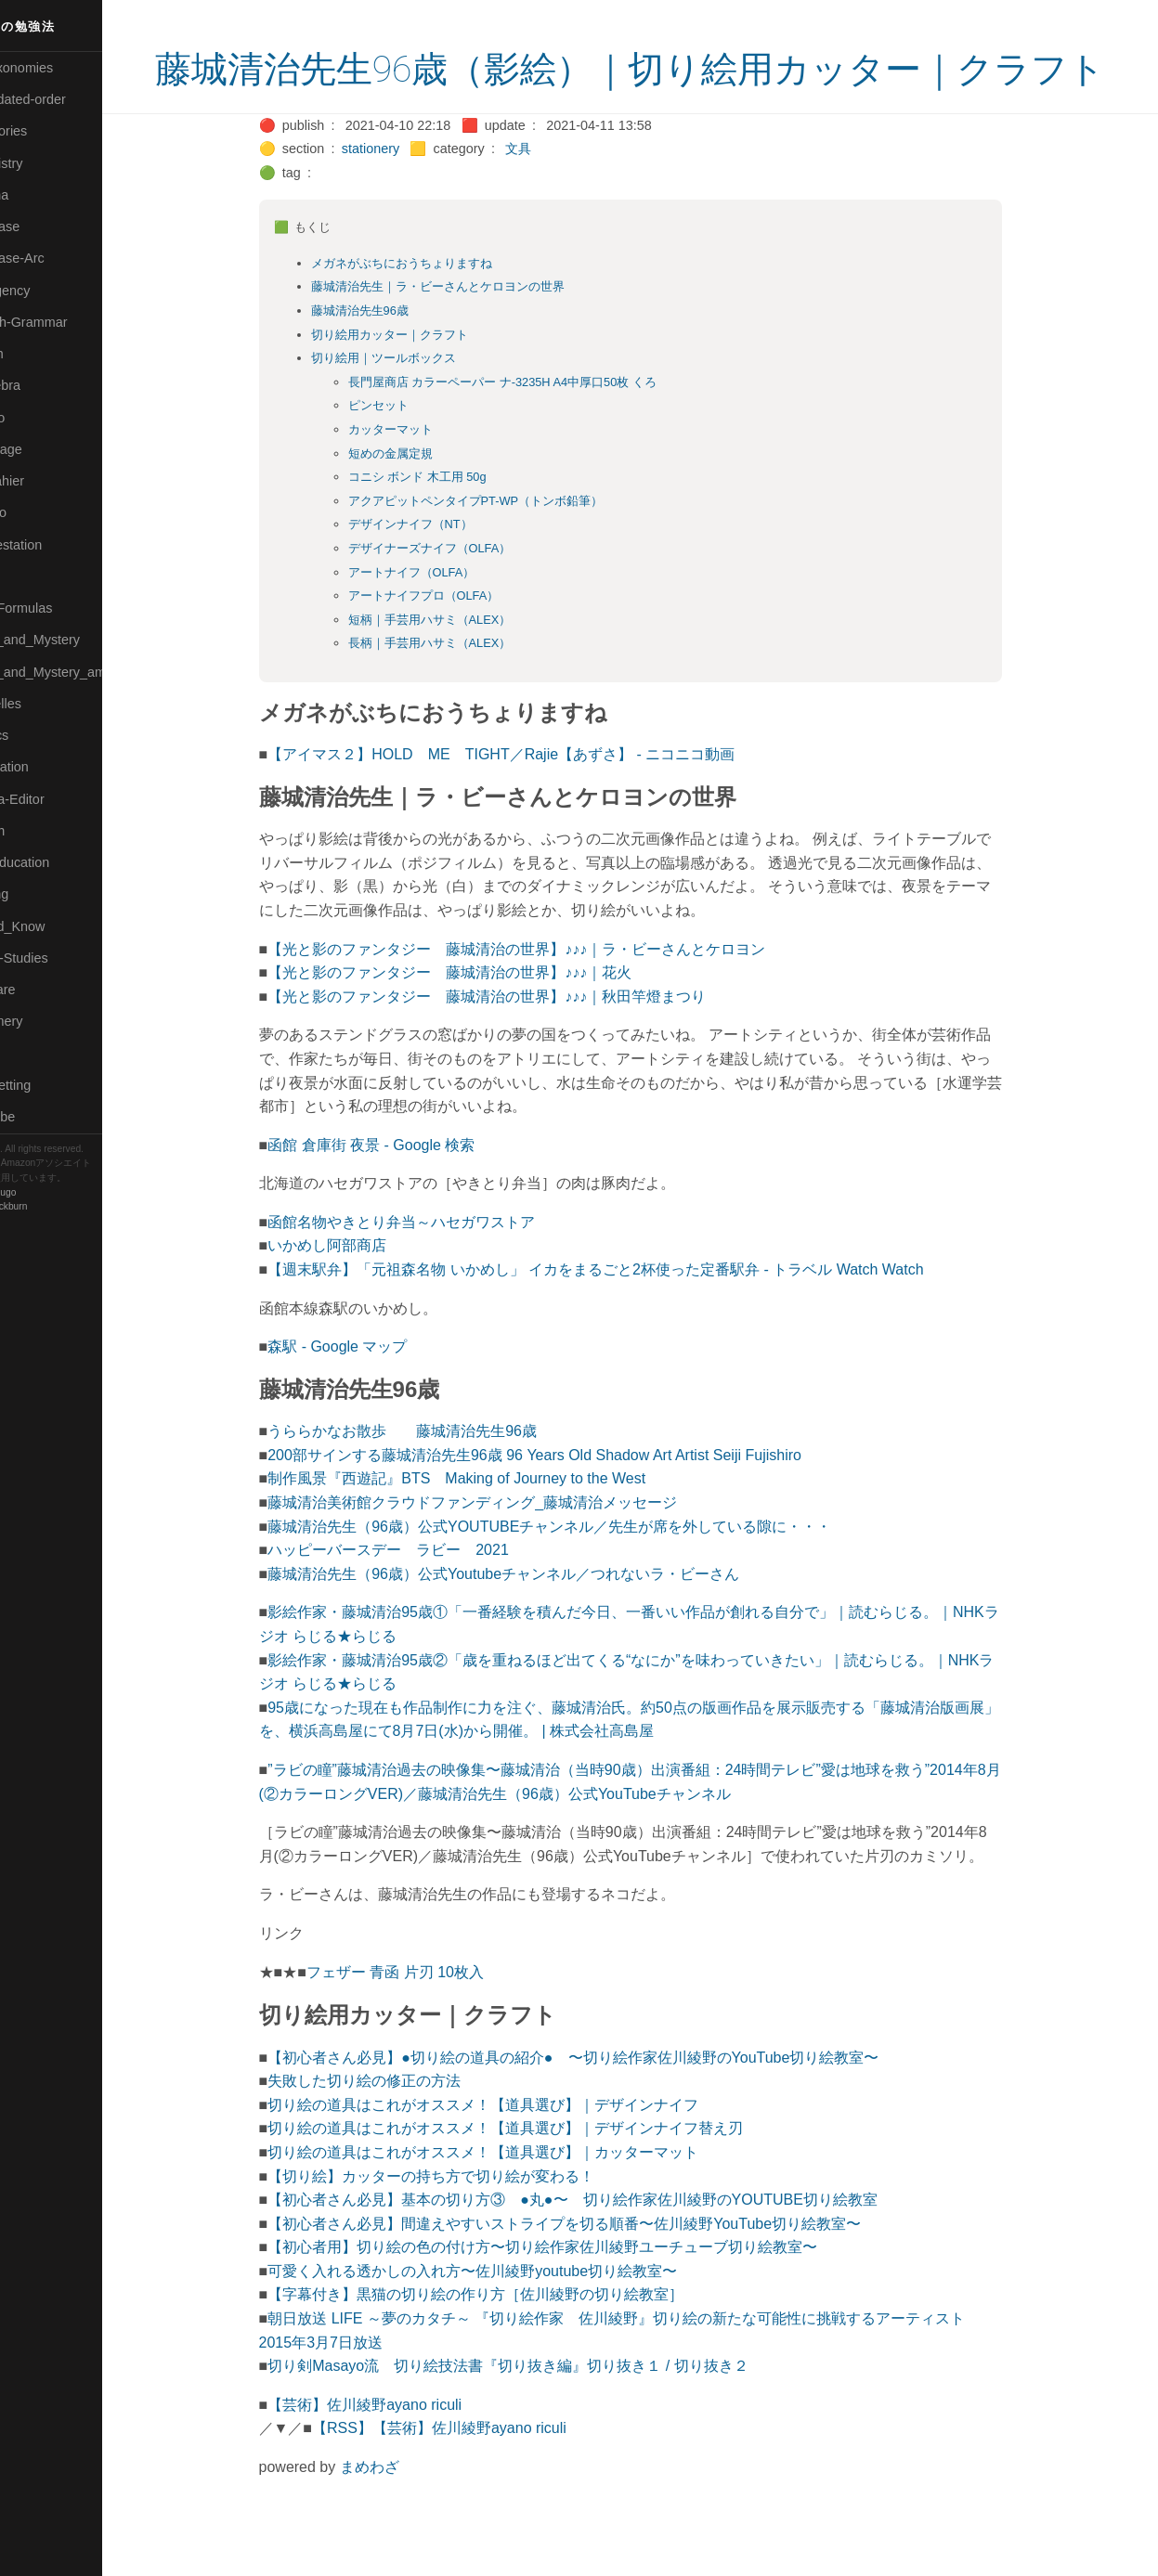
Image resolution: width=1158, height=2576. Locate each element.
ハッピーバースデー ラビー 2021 (419, 1600)
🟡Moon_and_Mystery (75, 639)
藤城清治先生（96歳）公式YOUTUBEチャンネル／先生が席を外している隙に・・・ (581, 1577)
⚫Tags (30, 1053)
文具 (550, 198)
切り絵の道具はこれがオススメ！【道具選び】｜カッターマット (514, 2202)
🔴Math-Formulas (61, 608)
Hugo (67, 1192)
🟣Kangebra (45, 385)
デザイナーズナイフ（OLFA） (460, 598)
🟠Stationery (46, 1021)
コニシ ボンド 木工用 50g (448, 527)
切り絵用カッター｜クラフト (420, 385)
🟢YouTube (43, 1116)
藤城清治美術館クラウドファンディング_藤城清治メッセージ (504, 1552)
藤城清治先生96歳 (390, 361)
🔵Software (43, 989)
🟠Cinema (40, 195)
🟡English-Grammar (69, 322)
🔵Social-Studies (59, 958)
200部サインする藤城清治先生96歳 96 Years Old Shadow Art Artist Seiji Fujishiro (566, 1505)
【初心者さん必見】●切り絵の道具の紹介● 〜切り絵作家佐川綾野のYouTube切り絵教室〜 (604, 2108)
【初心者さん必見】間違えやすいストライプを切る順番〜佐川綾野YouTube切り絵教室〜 (595, 2274)
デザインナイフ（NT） (441, 574)
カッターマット (421, 479)
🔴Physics (40, 735)
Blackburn (68, 1206)
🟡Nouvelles (46, 703)
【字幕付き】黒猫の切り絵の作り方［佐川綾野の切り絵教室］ (507, 2344)
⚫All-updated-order (68, 99)
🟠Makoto (38, 512)
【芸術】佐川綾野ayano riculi (396, 2455)
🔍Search (38, 830)
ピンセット (409, 455)
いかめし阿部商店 (358, 1295)
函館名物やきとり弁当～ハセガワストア (432, 1272)
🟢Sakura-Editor (57, 799)
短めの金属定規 (421, 504)
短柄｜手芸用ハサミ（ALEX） (460, 670)
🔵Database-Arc (57, 258)
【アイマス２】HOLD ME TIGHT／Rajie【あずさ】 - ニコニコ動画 (532, 804)
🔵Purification (49, 766)
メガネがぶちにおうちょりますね (432, 313)
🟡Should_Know (58, 926)
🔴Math (31, 576)
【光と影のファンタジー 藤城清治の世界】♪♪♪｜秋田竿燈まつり (518, 1047)
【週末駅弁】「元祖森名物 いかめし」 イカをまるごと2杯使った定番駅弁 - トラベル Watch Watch (627, 1319)
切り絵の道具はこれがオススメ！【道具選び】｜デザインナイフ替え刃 (536, 2178)
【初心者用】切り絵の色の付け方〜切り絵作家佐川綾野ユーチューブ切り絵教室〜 (574, 2297)
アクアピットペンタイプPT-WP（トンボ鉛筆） (506, 551)
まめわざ (400, 2517)
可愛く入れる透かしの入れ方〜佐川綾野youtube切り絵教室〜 (504, 2321)
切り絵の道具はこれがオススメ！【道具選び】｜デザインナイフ (514, 2155)
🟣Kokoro (38, 417)
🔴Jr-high (37, 353)
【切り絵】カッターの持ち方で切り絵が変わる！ (462, 2226)
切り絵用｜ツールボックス (414, 408)
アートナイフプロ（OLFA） (454, 646)
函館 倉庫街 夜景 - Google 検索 (402, 1195)
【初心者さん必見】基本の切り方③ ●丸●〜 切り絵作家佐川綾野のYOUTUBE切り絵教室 (604, 2250)
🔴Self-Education (60, 862)
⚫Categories (49, 130)
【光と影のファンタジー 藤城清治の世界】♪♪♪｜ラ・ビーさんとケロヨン (548, 999)
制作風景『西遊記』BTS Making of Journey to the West (488, 1528)
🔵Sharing (40, 894)
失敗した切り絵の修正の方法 (395, 2131)
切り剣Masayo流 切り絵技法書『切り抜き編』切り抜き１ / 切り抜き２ (539, 2416)
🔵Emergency (50, 290)
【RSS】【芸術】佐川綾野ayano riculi (471, 2478)
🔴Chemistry (46, 163)
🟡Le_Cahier (47, 480)
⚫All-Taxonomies (62, 67)
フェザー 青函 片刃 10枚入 (425, 2022)
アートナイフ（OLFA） (442, 622)
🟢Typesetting (51, 1085)
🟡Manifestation (56, 544)
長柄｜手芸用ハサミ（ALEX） (460, 693)
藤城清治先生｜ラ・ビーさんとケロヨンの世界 (468, 336)
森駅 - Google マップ (368, 1397)
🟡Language (46, 449)
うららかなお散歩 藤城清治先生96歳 (433, 1481)
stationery (401, 198)
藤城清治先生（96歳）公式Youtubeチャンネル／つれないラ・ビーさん (535, 1624)
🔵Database (45, 226)
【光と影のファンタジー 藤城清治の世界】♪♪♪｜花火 (481, 1022)
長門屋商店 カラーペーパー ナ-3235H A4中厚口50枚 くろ (533, 432)
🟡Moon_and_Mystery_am (86, 672)
